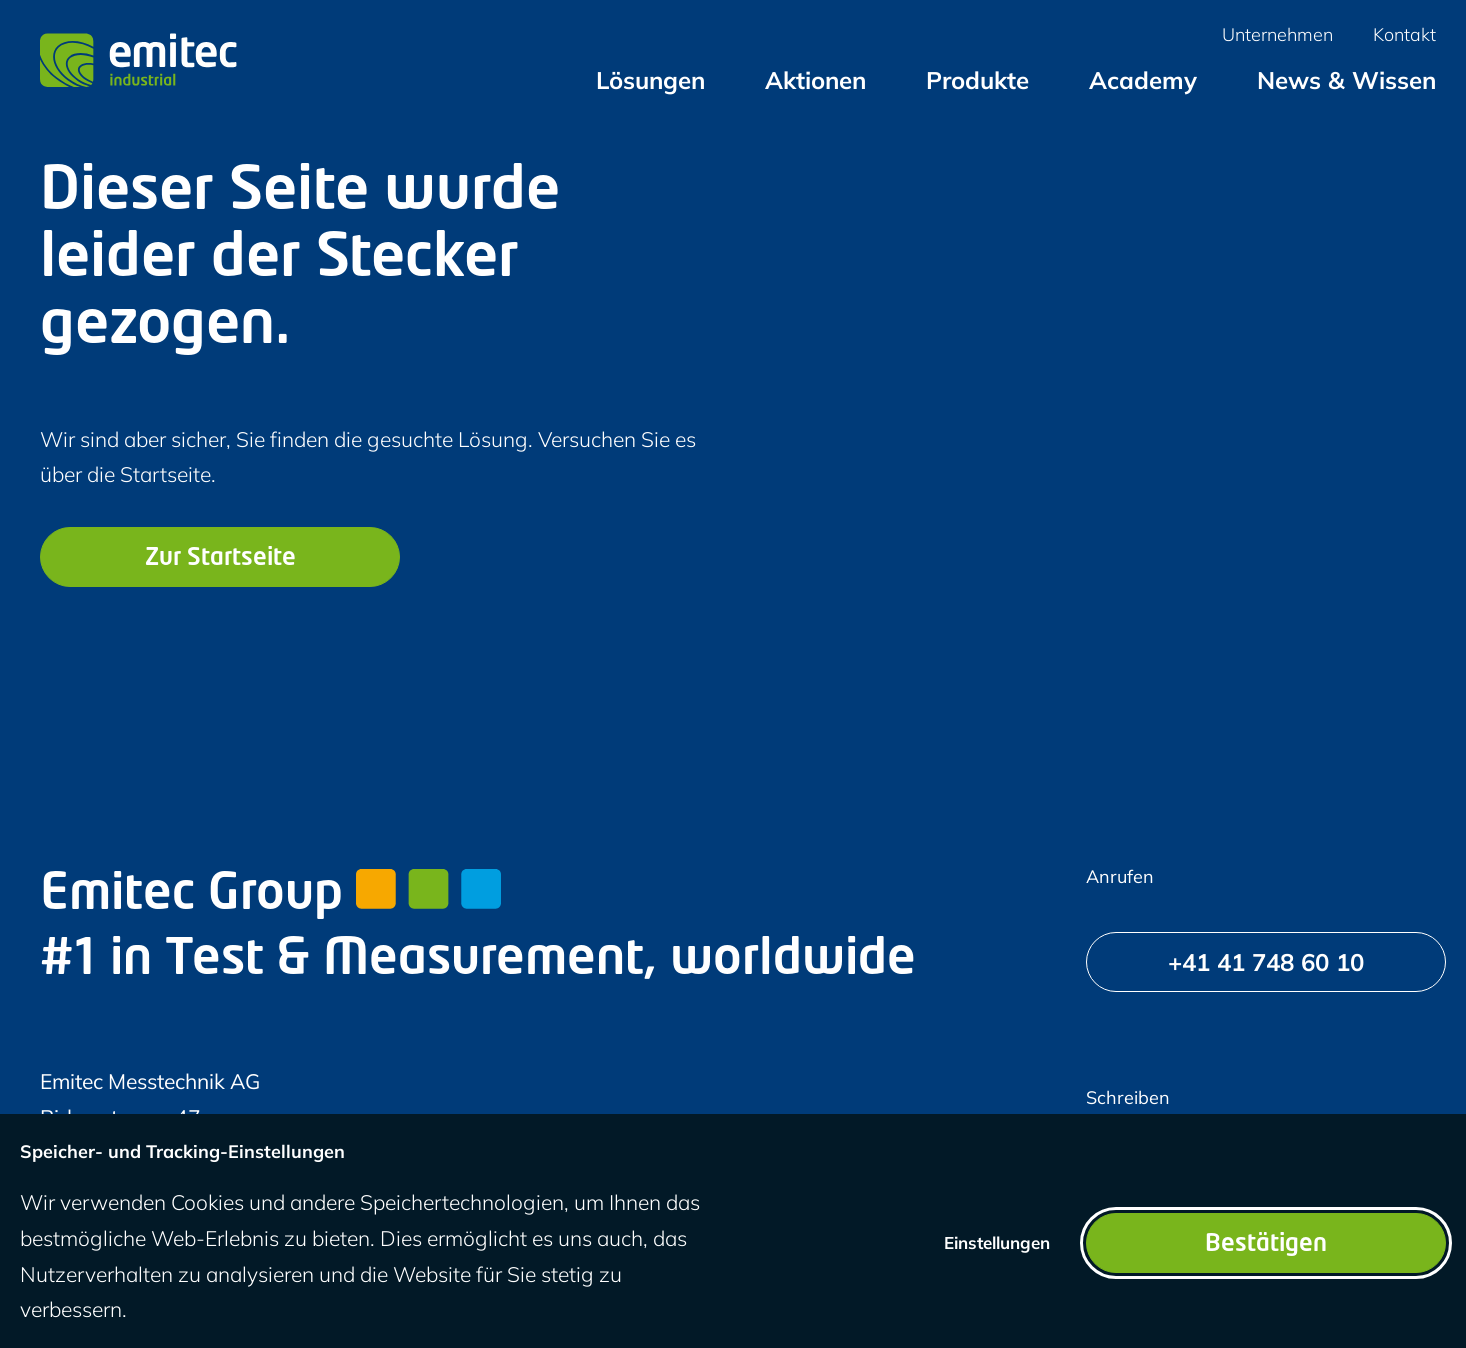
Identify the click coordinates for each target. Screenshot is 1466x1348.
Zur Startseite (220, 559)
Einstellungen (997, 1242)
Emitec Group (270, 896)
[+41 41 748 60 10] (1266, 962)
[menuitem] (650, 80)
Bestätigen (1266, 1245)
